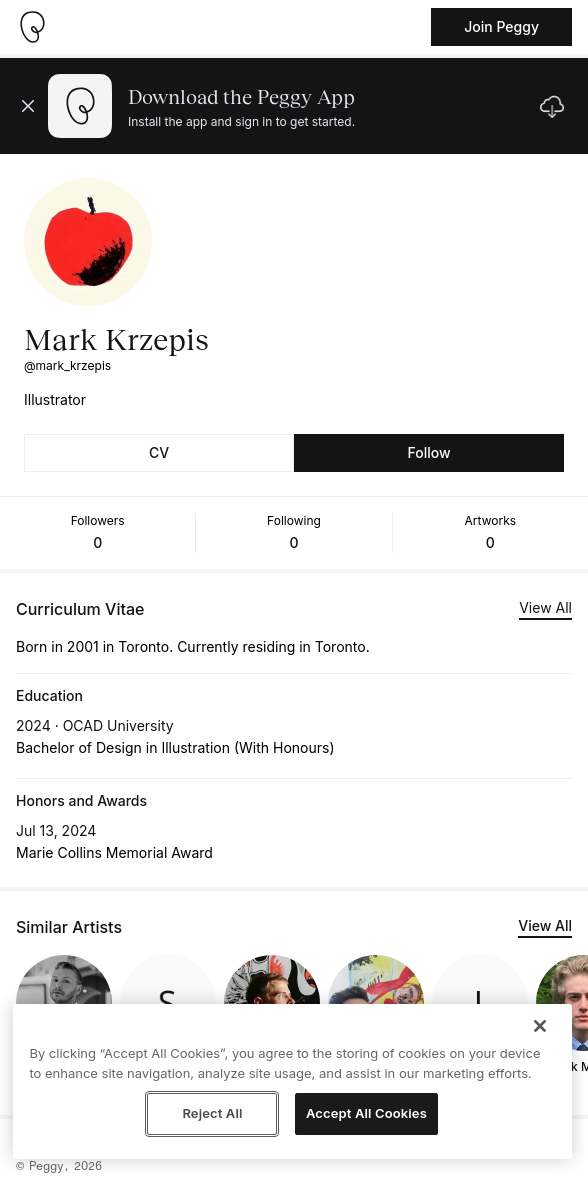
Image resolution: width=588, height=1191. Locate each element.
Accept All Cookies (366, 1113)
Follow (428, 452)
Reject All (212, 1113)
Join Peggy (501, 26)
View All (545, 607)
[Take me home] (32, 27)
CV (159, 452)
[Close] (540, 1026)
